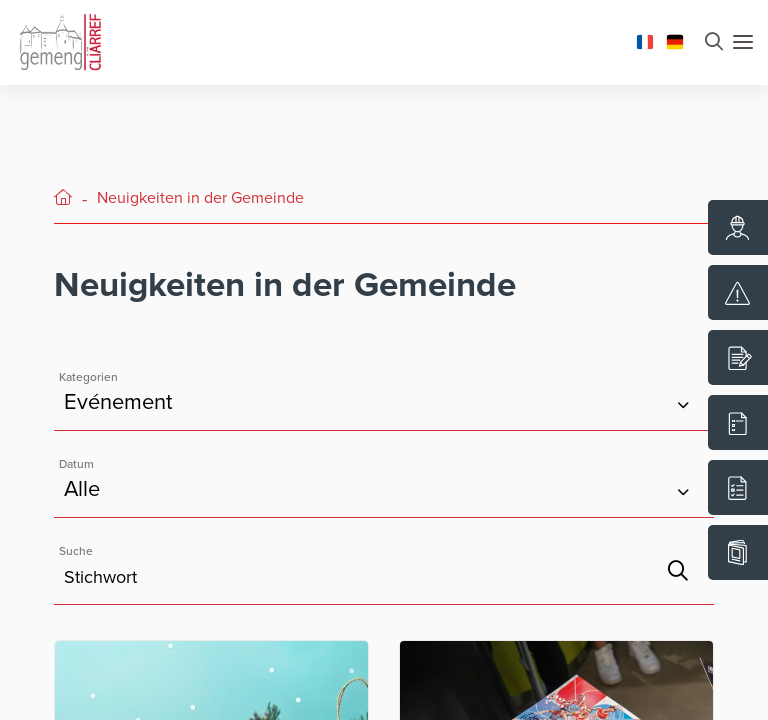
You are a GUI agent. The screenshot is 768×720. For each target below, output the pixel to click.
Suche (76, 551)
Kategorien (88, 377)
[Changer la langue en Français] (645, 40)
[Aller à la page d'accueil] (60, 40)
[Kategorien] (384, 392)
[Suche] (678, 571)
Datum (76, 464)
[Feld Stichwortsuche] (384, 566)
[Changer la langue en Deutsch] (675, 40)
